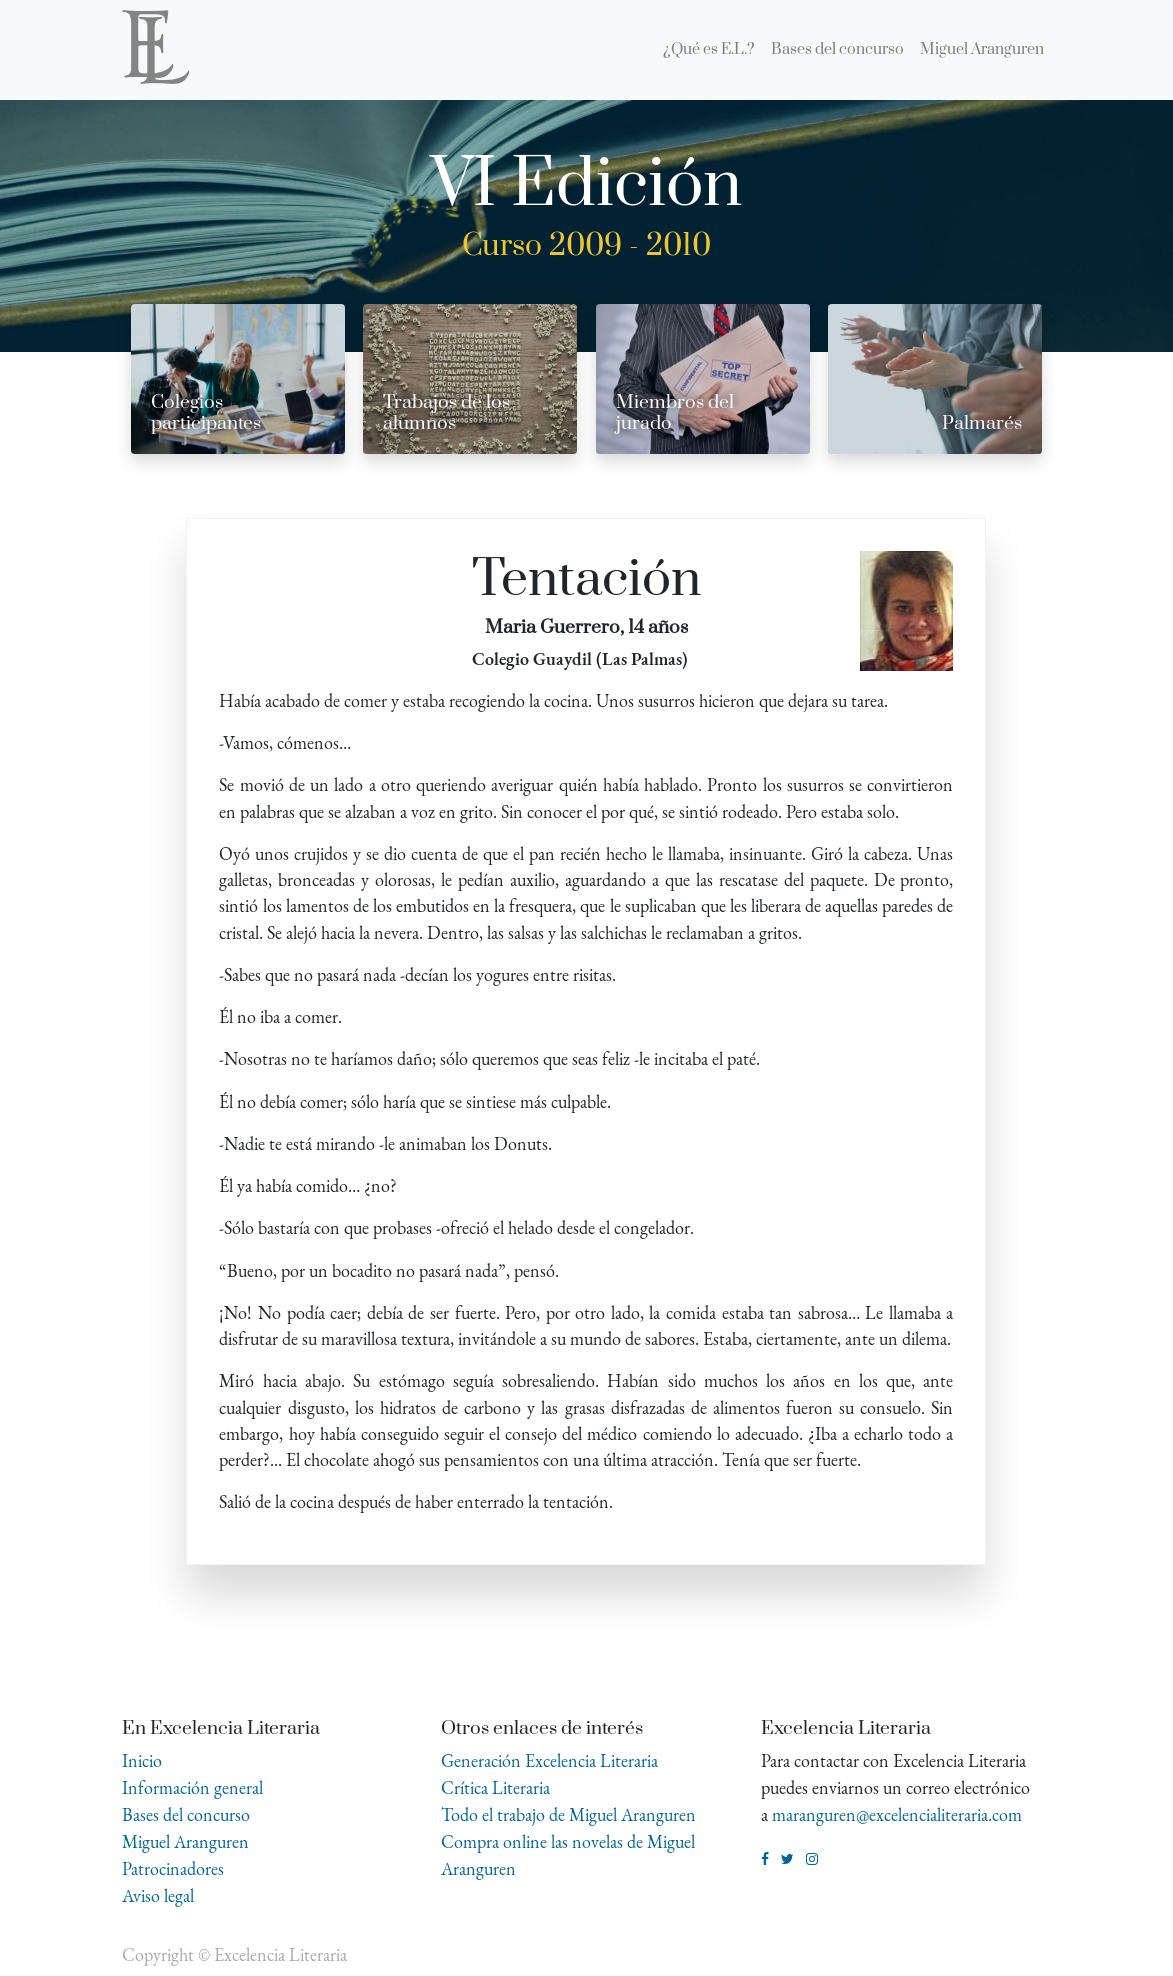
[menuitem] (709, 50)
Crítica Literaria (495, 1787)
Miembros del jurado (675, 413)
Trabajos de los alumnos (446, 413)
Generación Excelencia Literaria (549, 1760)
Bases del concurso (186, 1814)
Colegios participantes (206, 413)
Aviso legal (158, 1895)
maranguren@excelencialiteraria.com (897, 1814)
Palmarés (982, 423)
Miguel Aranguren (185, 1841)
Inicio (142, 1760)
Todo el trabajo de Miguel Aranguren (568, 1814)
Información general (192, 1787)
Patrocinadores (173, 1868)
